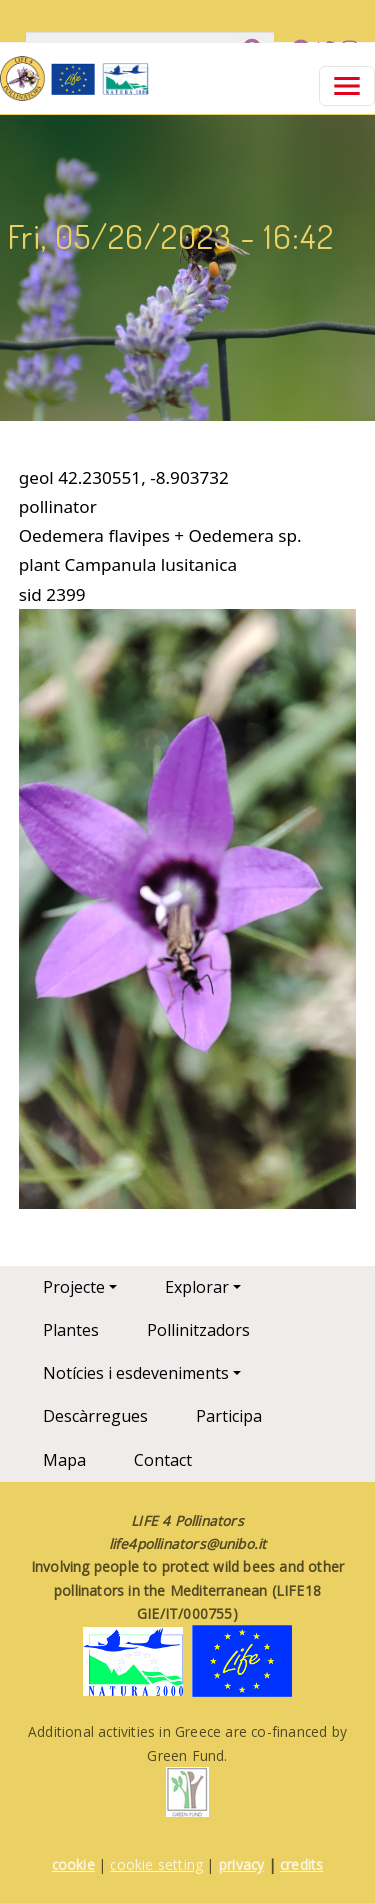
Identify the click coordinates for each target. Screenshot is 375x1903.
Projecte (74, 1287)
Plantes (71, 1330)
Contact (163, 1460)
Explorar (197, 1287)
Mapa (64, 1460)
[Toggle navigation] (347, 86)
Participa (229, 1416)
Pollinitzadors (198, 1330)
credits (301, 1864)
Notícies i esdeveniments (136, 1373)
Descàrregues (95, 1416)
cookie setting (156, 1864)
